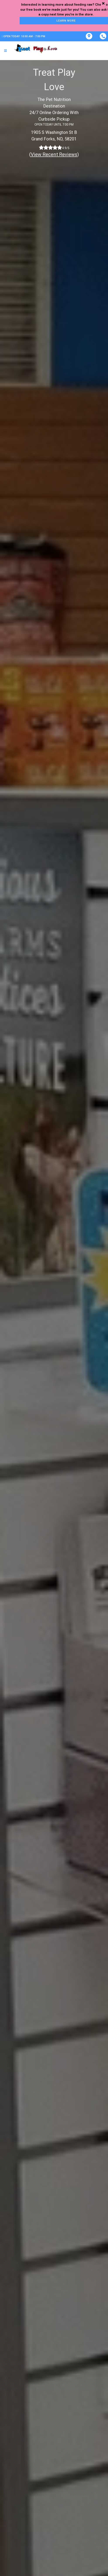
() (54, 154)
